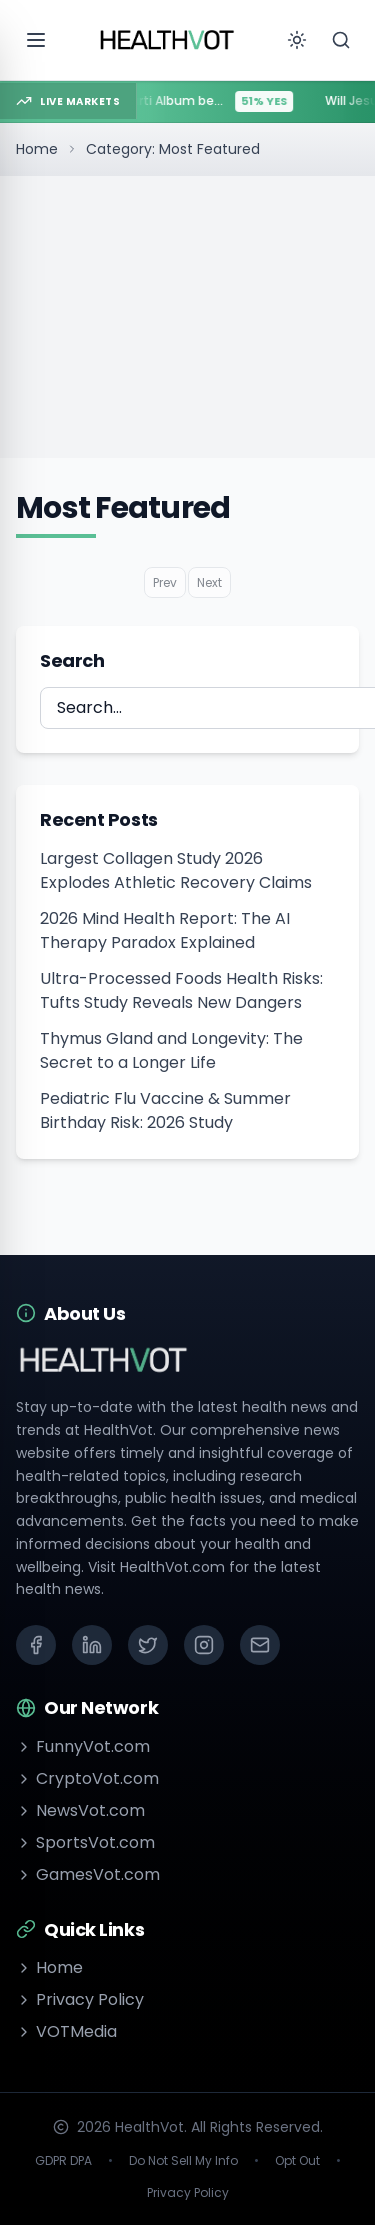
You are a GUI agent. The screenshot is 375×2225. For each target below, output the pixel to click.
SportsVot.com (85, 1842)
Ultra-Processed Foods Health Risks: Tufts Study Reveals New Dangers (181, 990)
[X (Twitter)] (148, 1645)
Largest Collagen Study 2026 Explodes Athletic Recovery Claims (176, 870)
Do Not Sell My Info (183, 2161)
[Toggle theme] (297, 40)
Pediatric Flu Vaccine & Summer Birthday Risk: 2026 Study (165, 1110)
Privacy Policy (80, 1999)
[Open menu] (36, 40)
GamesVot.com (88, 1874)
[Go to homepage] (167, 40)
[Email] (260, 1645)
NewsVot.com (80, 1810)
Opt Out (297, 2161)
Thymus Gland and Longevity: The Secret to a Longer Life (171, 1050)
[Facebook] (36, 1645)
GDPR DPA (63, 2161)
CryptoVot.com (87, 1778)
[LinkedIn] (92, 1645)
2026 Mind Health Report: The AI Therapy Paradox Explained (165, 930)
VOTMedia (66, 2031)
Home (37, 149)
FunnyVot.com (83, 1746)
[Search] (341, 40)
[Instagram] (204, 1645)
